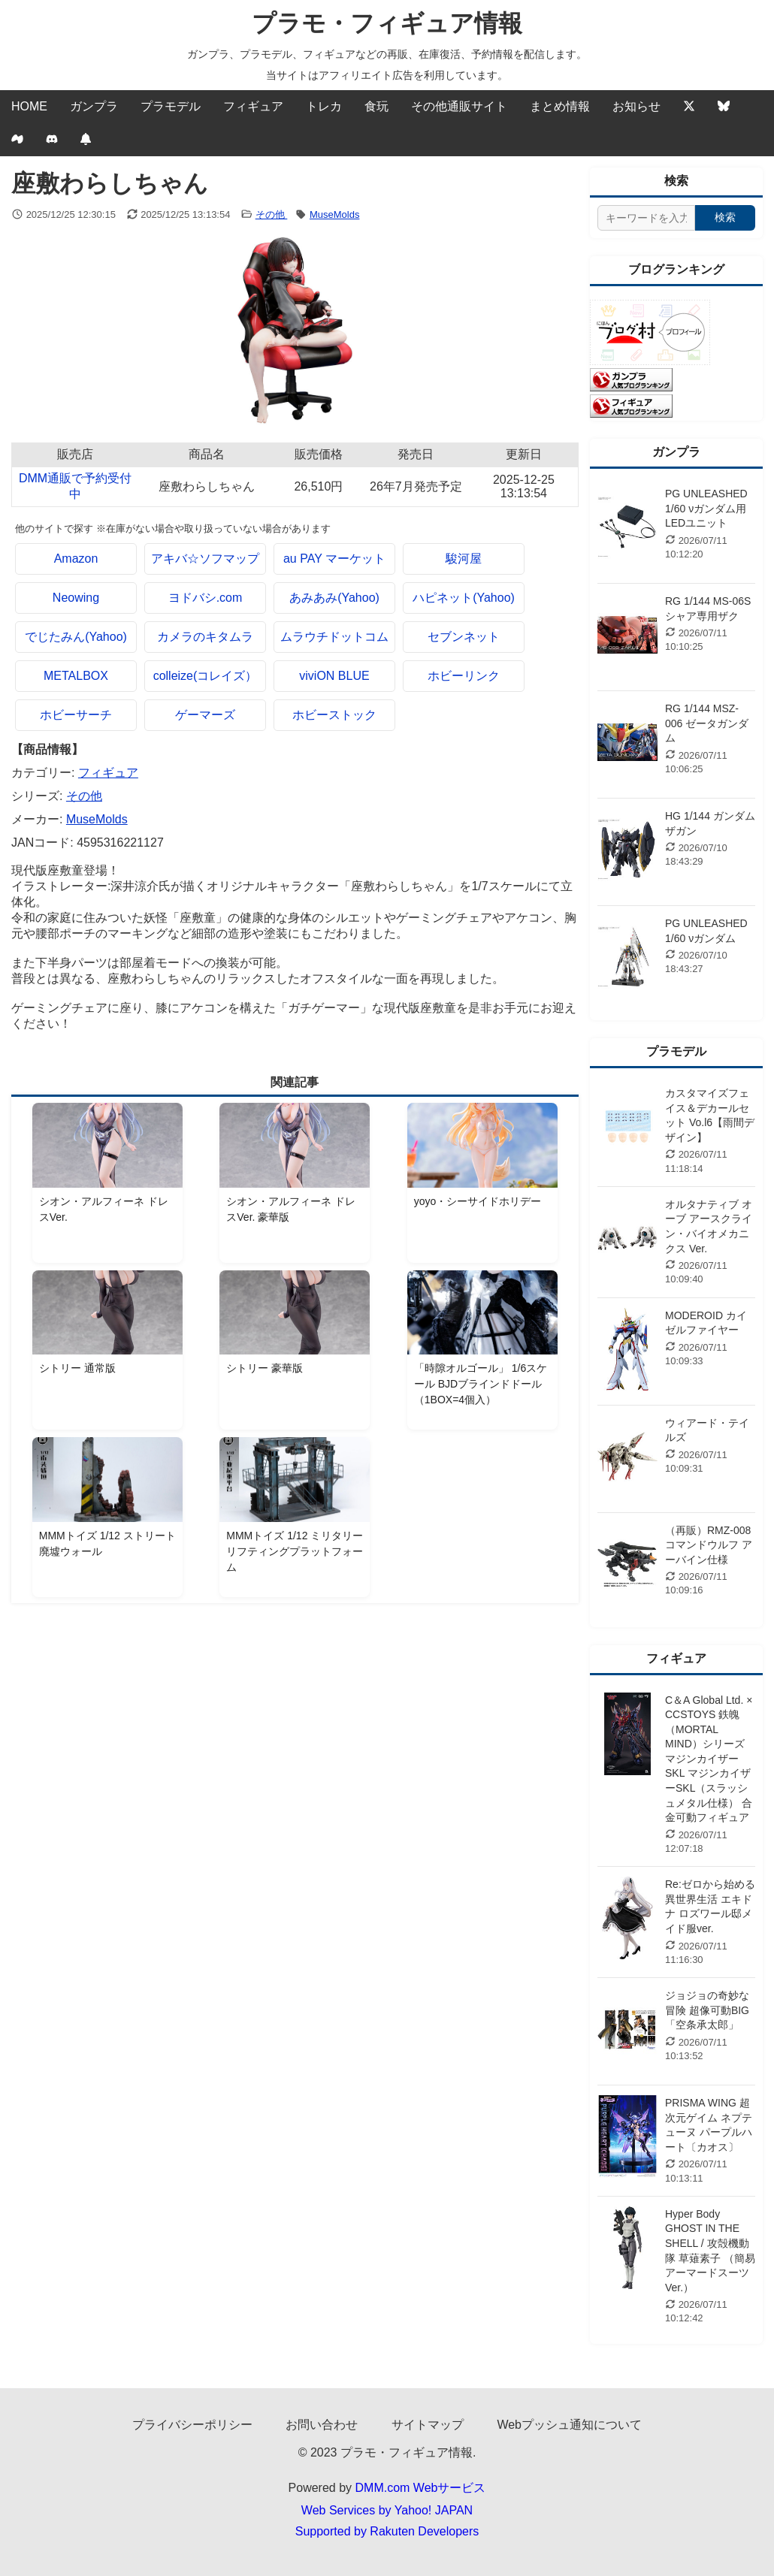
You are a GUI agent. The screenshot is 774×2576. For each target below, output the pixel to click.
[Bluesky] (723, 106)
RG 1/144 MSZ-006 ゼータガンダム (706, 723)
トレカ (324, 106)
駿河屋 (464, 558)
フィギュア (253, 106)
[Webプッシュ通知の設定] (85, 139)
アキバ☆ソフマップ (205, 558)
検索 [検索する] (725, 217)
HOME (29, 106)
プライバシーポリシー (192, 2424)
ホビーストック (334, 714)
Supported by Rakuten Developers (387, 2531)
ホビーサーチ (76, 714)
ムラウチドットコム (334, 636)
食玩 (376, 106)
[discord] (52, 139)
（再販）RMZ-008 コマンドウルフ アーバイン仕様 (708, 1545)
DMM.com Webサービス (420, 2487)
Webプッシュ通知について (569, 2424)
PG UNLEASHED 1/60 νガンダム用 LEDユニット (706, 508)
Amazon (76, 558)
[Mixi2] (17, 139)
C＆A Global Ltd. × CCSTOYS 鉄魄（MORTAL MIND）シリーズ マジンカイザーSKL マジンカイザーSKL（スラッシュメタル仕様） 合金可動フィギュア (708, 1759)
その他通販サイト (459, 106)
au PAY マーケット (334, 558)
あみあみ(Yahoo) (334, 597)
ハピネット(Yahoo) (464, 597)
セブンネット (464, 636)
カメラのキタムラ (205, 636)
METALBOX (76, 675)
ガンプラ (94, 106)
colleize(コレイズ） (205, 675)
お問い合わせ (322, 2424)
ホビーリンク (464, 675)
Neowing (76, 597)
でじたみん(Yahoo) (76, 636)
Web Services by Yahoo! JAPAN (387, 2510)
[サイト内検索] (646, 218)
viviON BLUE (334, 675)
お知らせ (636, 106)
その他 (271, 214)
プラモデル (171, 106)
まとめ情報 (560, 106)
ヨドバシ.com (205, 597)
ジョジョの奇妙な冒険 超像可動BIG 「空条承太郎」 (707, 2010)
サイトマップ (428, 2424)
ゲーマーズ (205, 714)
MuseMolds (334, 214)
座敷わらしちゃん (207, 486)
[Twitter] (689, 106)
